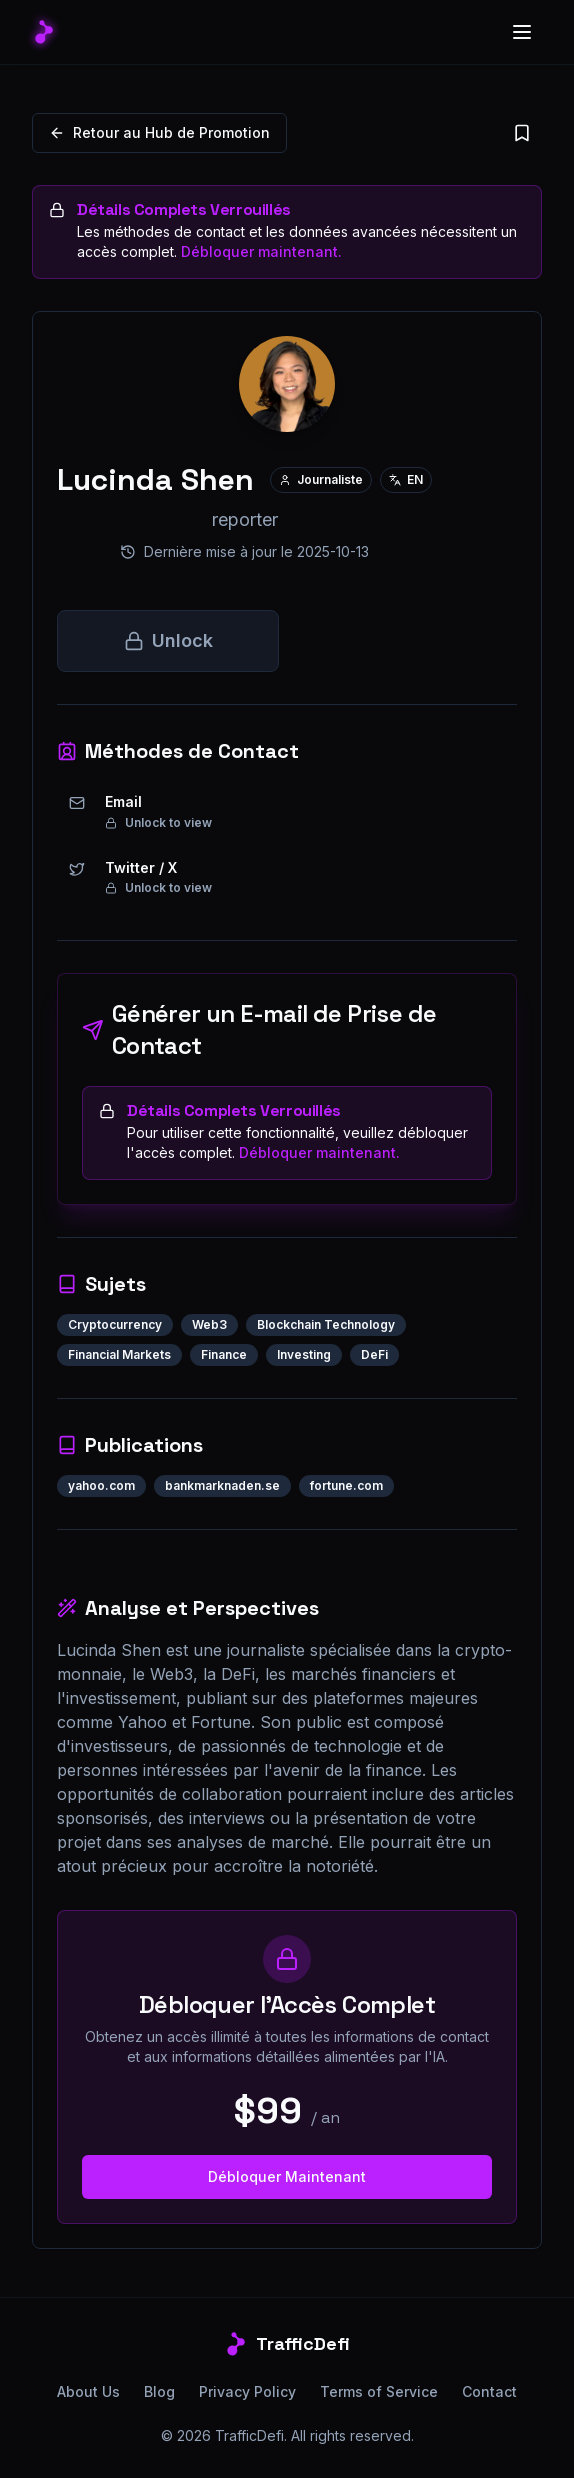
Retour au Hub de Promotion (159, 132)
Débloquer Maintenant (287, 2176)
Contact (489, 2391)
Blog (159, 2391)
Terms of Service (379, 2391)
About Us (88, 2391)
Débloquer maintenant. (261, 251)
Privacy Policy (247, 2391)
